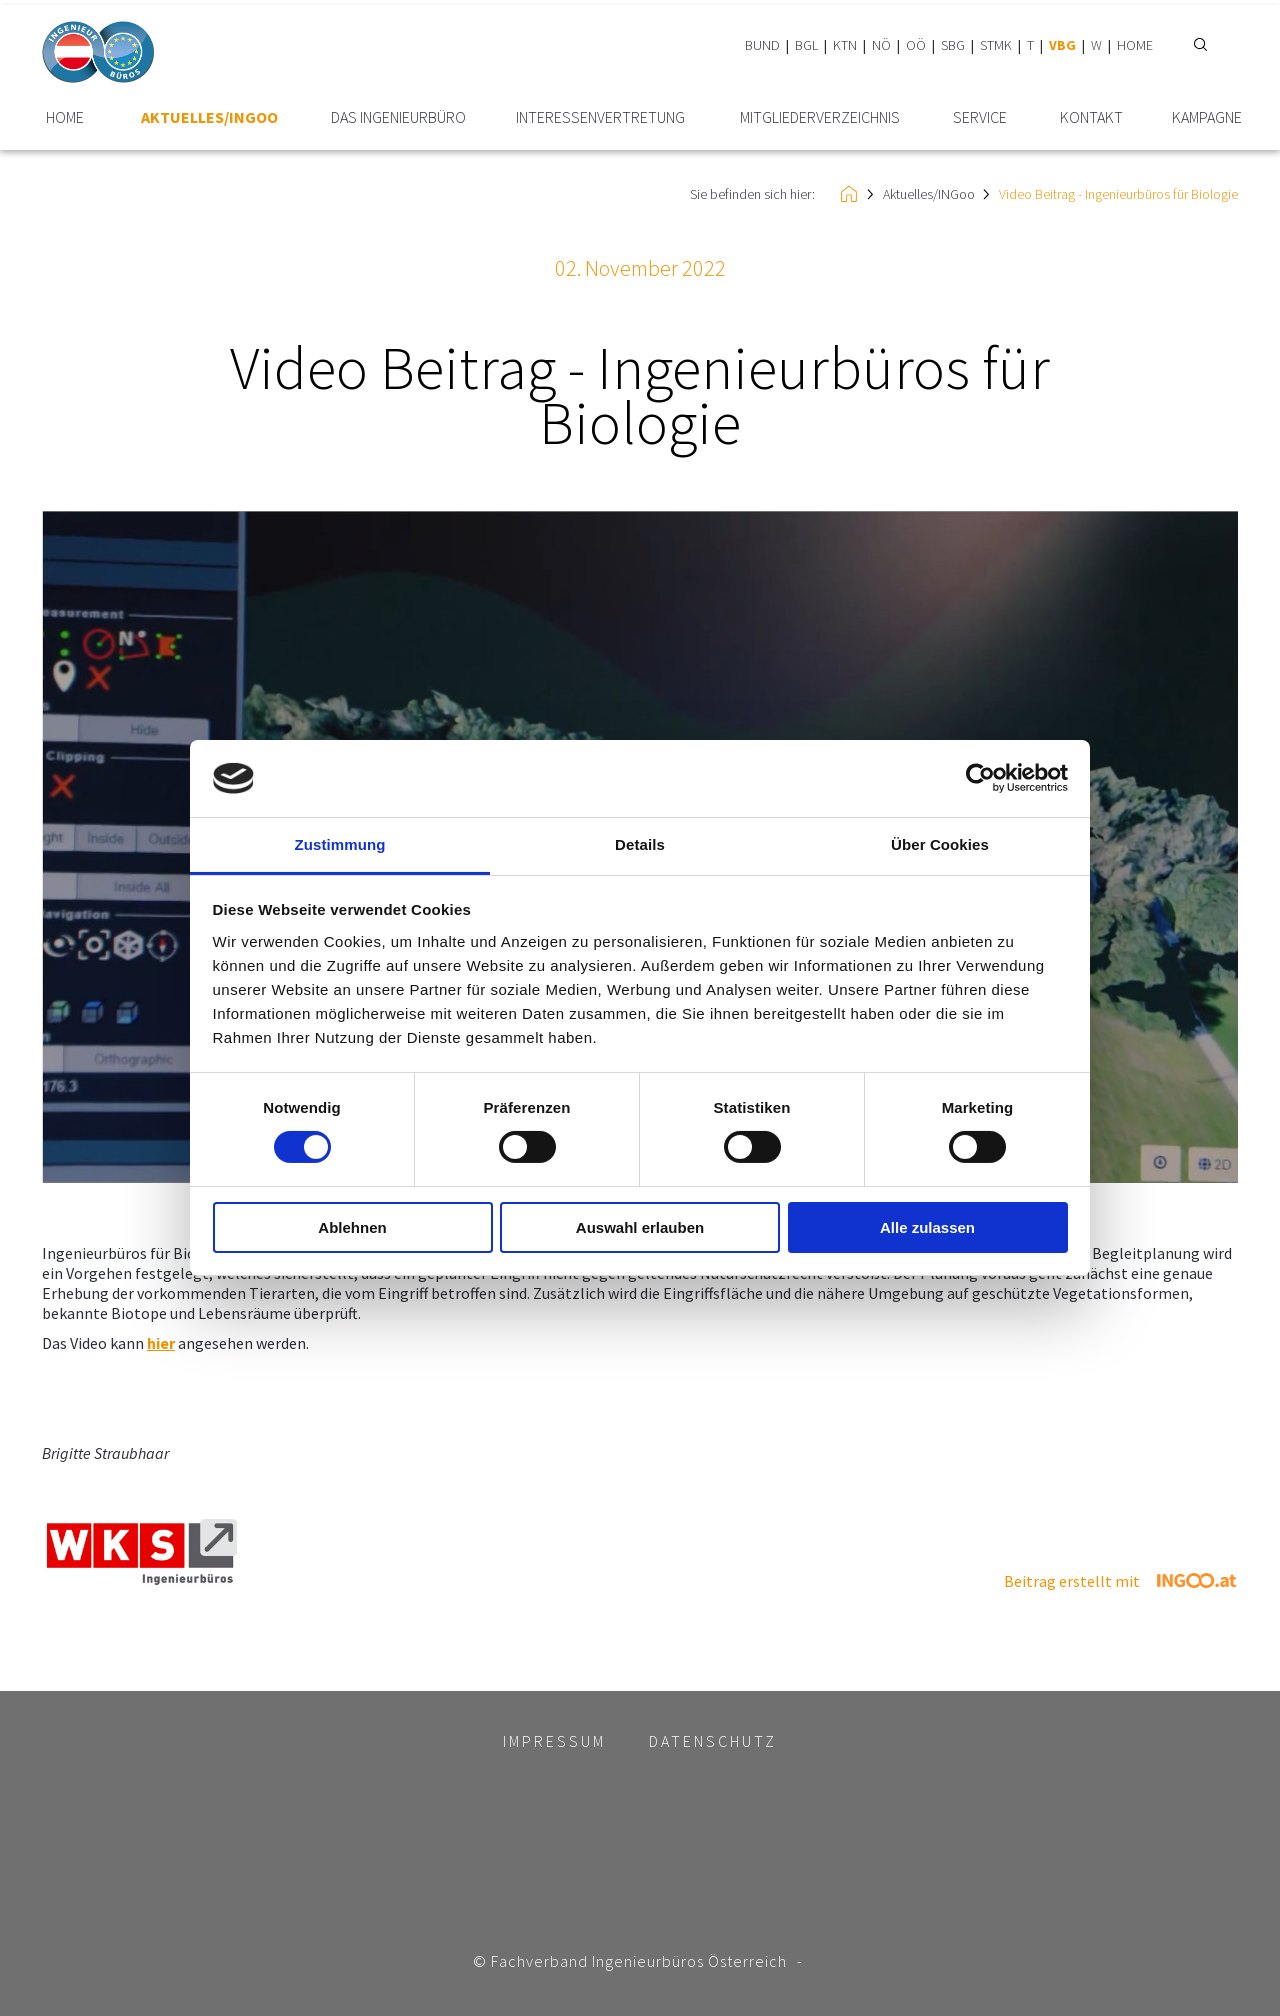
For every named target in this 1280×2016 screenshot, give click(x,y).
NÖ (881, 45)
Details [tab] (640, 844)
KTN (845, 45)
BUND (762, 45)
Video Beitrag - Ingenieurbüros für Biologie (1118, 194)
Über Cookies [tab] (940, 844)
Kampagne (1207, 117)
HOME (1135, 45)
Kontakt (1091, 117)
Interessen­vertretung (600, 117)
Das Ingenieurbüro (398, 117)
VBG (1062, 45)
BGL (806, 45)
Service (980, 117)
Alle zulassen (927, 1227)
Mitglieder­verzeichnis (820, 117)
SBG (953, 45)
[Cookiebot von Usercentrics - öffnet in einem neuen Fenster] (980, 778)
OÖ (916, 45)
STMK (996, 45)
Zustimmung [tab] (340, 844)
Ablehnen (352, 1227)
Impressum (554, 1741)
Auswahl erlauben (640, 1227)
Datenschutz (713, 1741)
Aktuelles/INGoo (209, 117)
